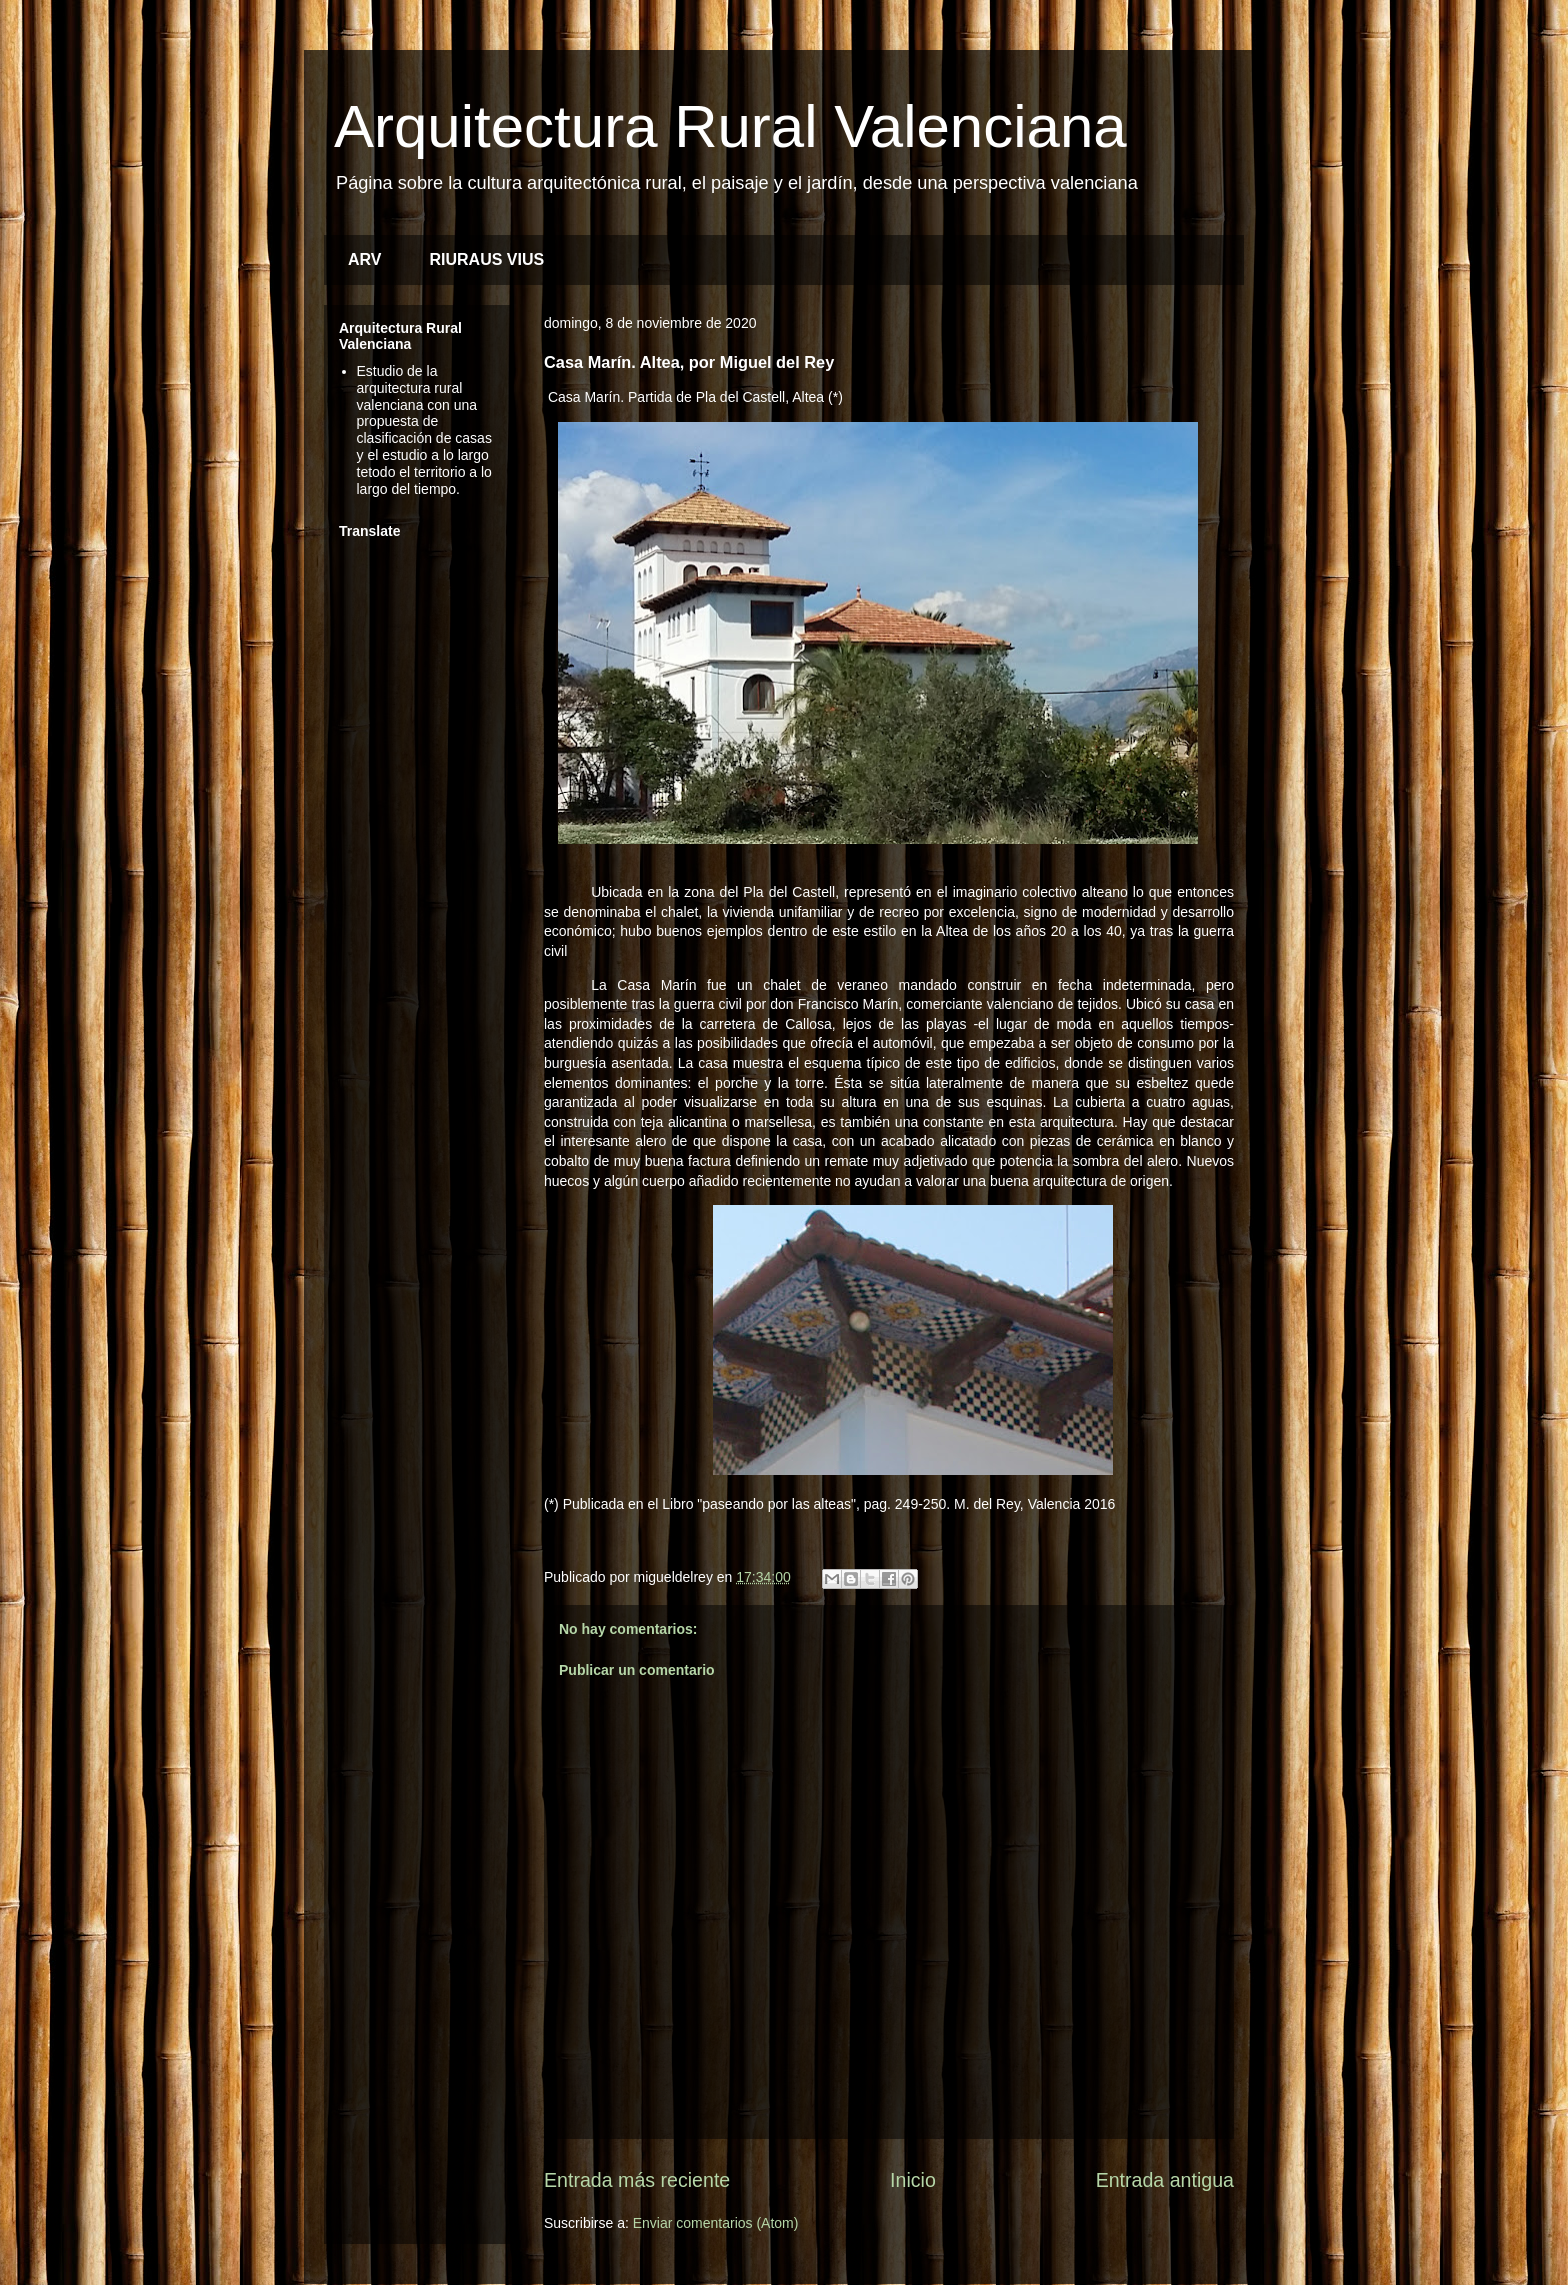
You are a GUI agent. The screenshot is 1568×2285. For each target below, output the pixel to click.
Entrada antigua (1165, 2180)
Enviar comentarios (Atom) (716, 2223)
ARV (365, 259)
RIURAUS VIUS (487, 259)
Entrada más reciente (637, 2180)
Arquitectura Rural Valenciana (730, 126)
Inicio (913, 2180)
